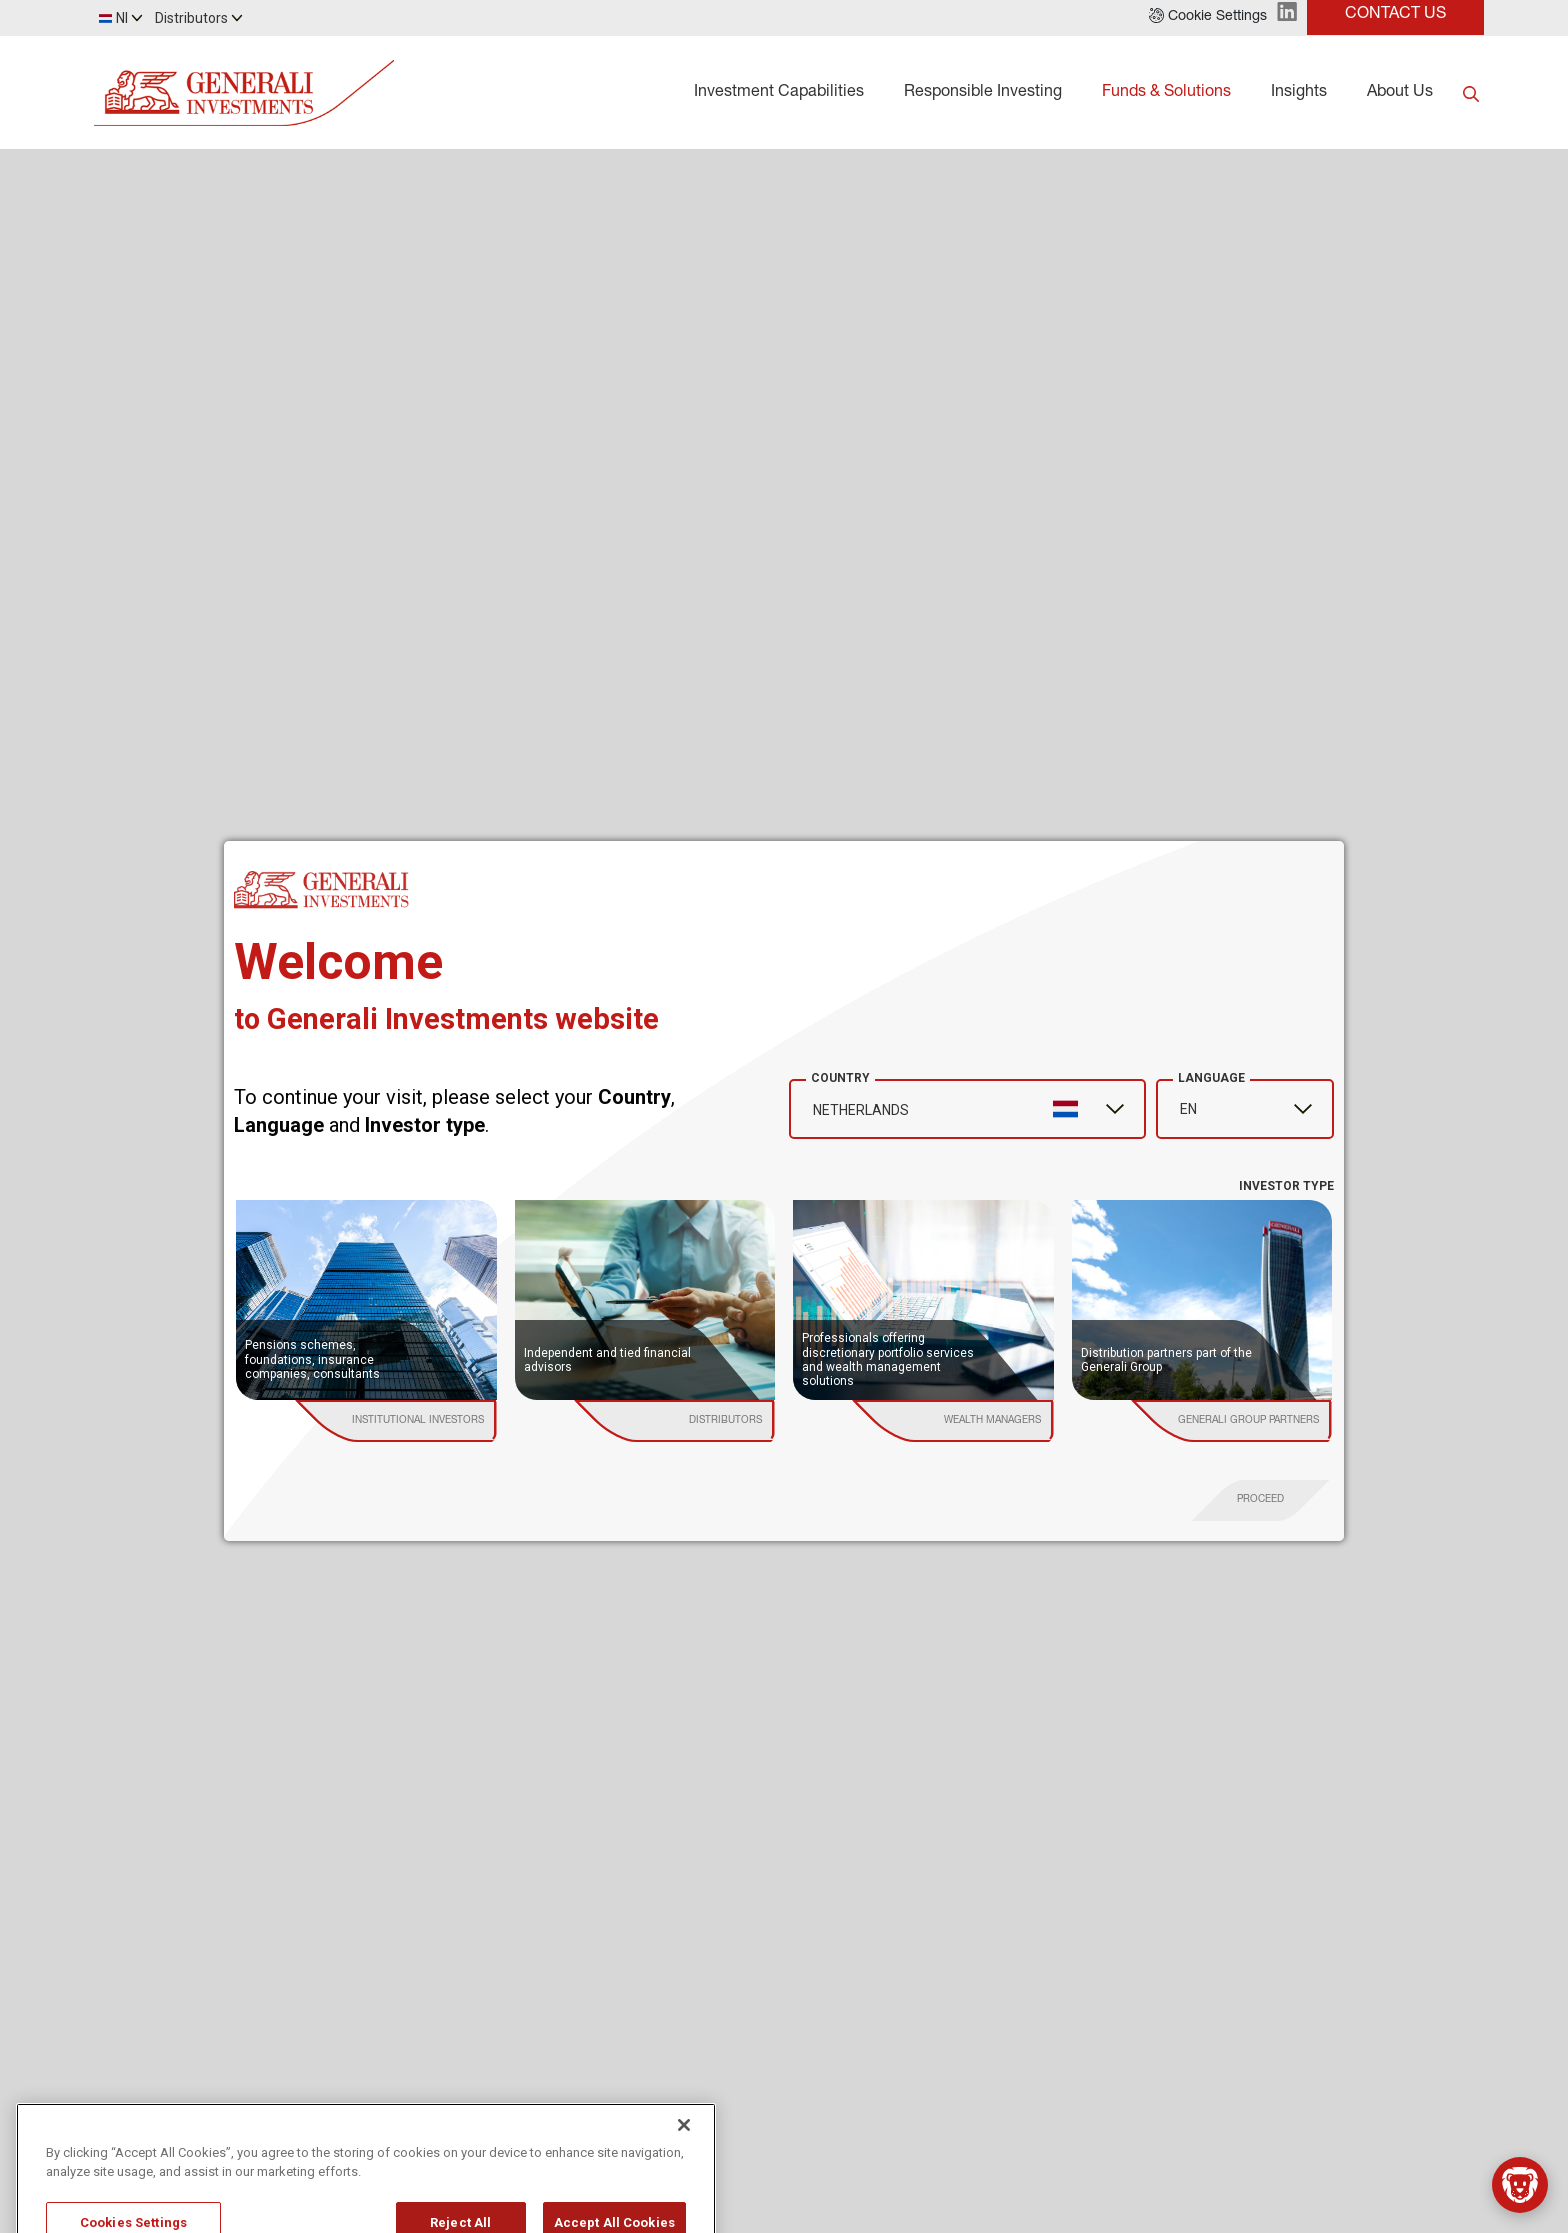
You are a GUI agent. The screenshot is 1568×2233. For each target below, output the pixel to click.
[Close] (684, 2165)
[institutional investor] (416, 1421)
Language (1211, 1078)
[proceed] (1261, 1500)
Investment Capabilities (779, 93)
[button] (1208, 18)
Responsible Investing (983, 93)
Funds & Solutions (1166, 93)
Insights (1299, 93)
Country (840, 1078)
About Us (1400, 93)
